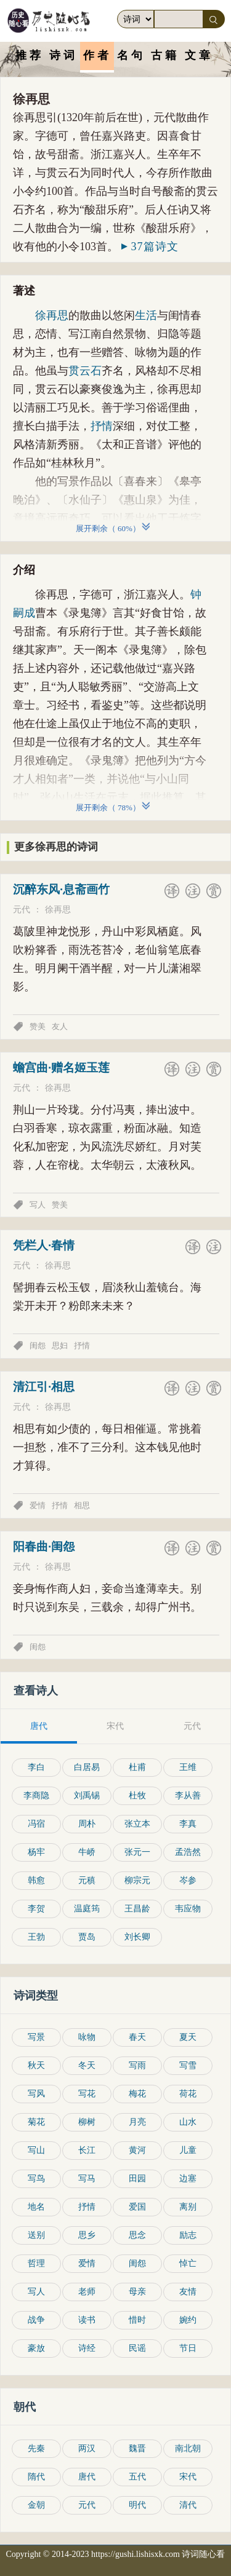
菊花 (36, 2122)
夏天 (188, 2037)
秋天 (36, 2065)
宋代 (188, 2476)
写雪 (188, 2065)
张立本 (137, 1823)
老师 (86, 2291)
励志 (188, 2235)
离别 (188, 2206)
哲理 (36, 2263)
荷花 (188, 2093)
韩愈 (36, 1880)
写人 (38, 1204)
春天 (137, 2037)
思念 (137, 2235)
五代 (137, 2476)
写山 (36, 2150)
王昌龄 (137, 1908)
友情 (188, 2291)
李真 (188, 1823)
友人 (60, 1026)
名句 (131, 55)
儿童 (188, 2150)
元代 (21, 909)
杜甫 (137, 1767)
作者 (97, 55)
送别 (36, 2235)
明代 (137, 2505)
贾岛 (86, 1937)
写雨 (137, 2065)
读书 (86, 2320)
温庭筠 (87, 1908)
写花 (86, 2093)
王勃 (36, 1937)
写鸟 (36, 2178)
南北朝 (188, 2448)
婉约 (188, 2320)
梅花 (137, 2093)
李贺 (36, 1908)
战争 (36, 2320)
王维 (188, 1767)
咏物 (86, 2037)
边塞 (188, 2178)
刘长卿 (137, 1937)
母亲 (137, 2291)
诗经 (86, 2348)
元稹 (86, 1880)
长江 (86, 2150)
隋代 (36, 2476)
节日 (188, 2348)
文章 (199, 55)
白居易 (87, 1767)
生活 (146, 315)
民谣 (137, 2348)
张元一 (137, 1852)
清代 (188, 2505)
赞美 (38, 1026)
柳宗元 (137, 1880)
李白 (36, 1767)
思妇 (60, 1345)
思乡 (86, 2235)
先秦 (36, 2448)
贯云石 (85, 371)
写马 (86, 2178)
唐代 (86, 2476)
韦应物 (188, 1908)
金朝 (36, 2505)
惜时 (137, 2320)
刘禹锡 (87, 1795)
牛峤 (86, 1852)
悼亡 (188, 2263)
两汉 (86, 2448)
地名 (36, 2206)
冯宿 (36, 1823)
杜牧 (137, 1795)
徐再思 (51, 315)
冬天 (86, 2065)
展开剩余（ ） (109, 528)
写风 (36, 2093)
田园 (137, 2178)
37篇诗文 (150, 246)
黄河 (137, 2150)
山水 (188, 2122)
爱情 (38, 1505)
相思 (82, 1505)
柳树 (86, 2122)
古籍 (165, 55)
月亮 (137, 2122)
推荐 (29, 55)
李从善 (188, 1795)
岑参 (188, 1880)
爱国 (137, 2206)
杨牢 (36, 1852)
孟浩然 (188, 1852)
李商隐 (36, 1795)
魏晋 (137, 2448)
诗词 (63, 55)
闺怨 (38, 1345)
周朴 (86, 1823)
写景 (36, 2037)
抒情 (102, 426)
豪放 (36, 2348)
